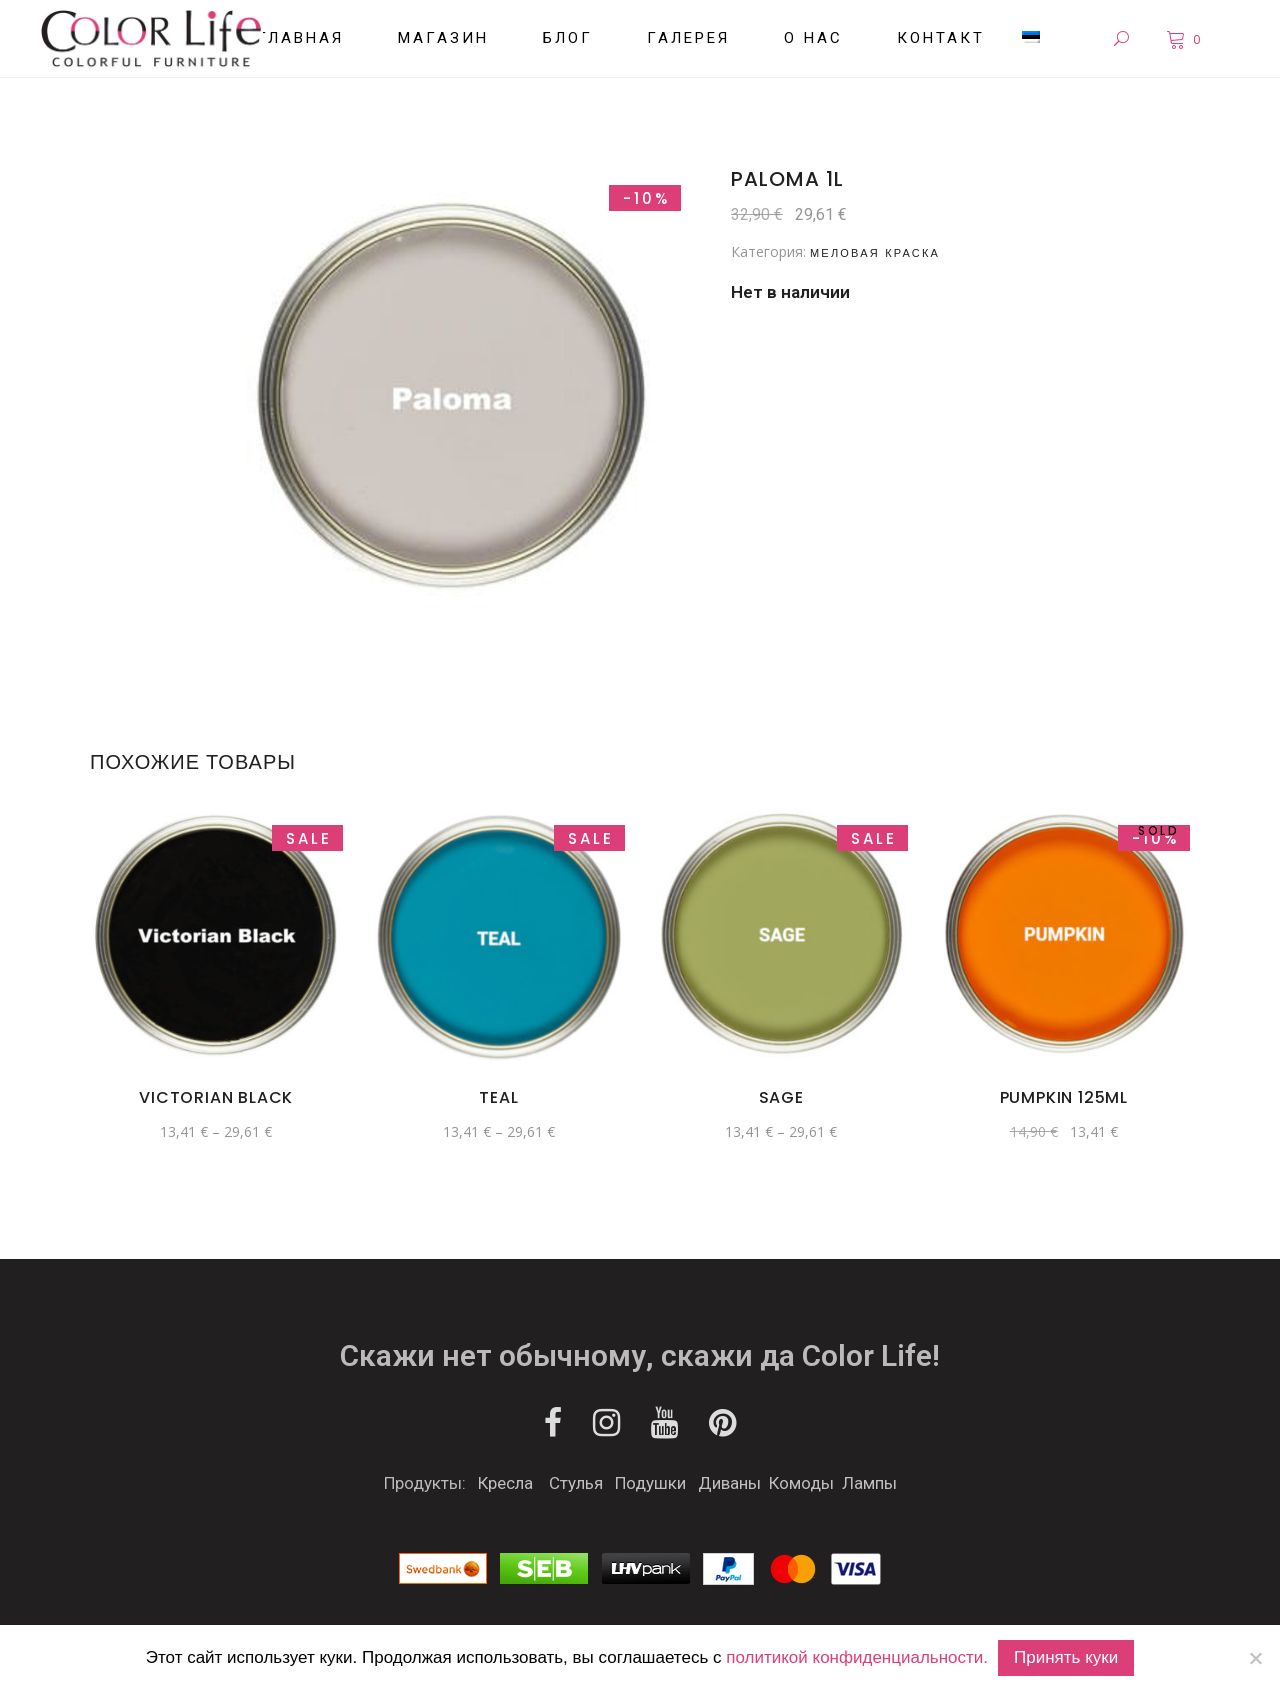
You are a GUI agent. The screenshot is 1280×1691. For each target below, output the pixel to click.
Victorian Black (216, 1097)
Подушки (650, 1483)
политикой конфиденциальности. (857, 1657)
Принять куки (1066, 1657)
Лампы (869, 1483)
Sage (781, 1097)
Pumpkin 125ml (1064, 1097)
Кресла (505, 1483)
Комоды (801, 1483)
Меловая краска (875, 253)
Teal (498, 1097)
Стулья (576, 1483)
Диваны (729, 1483)
